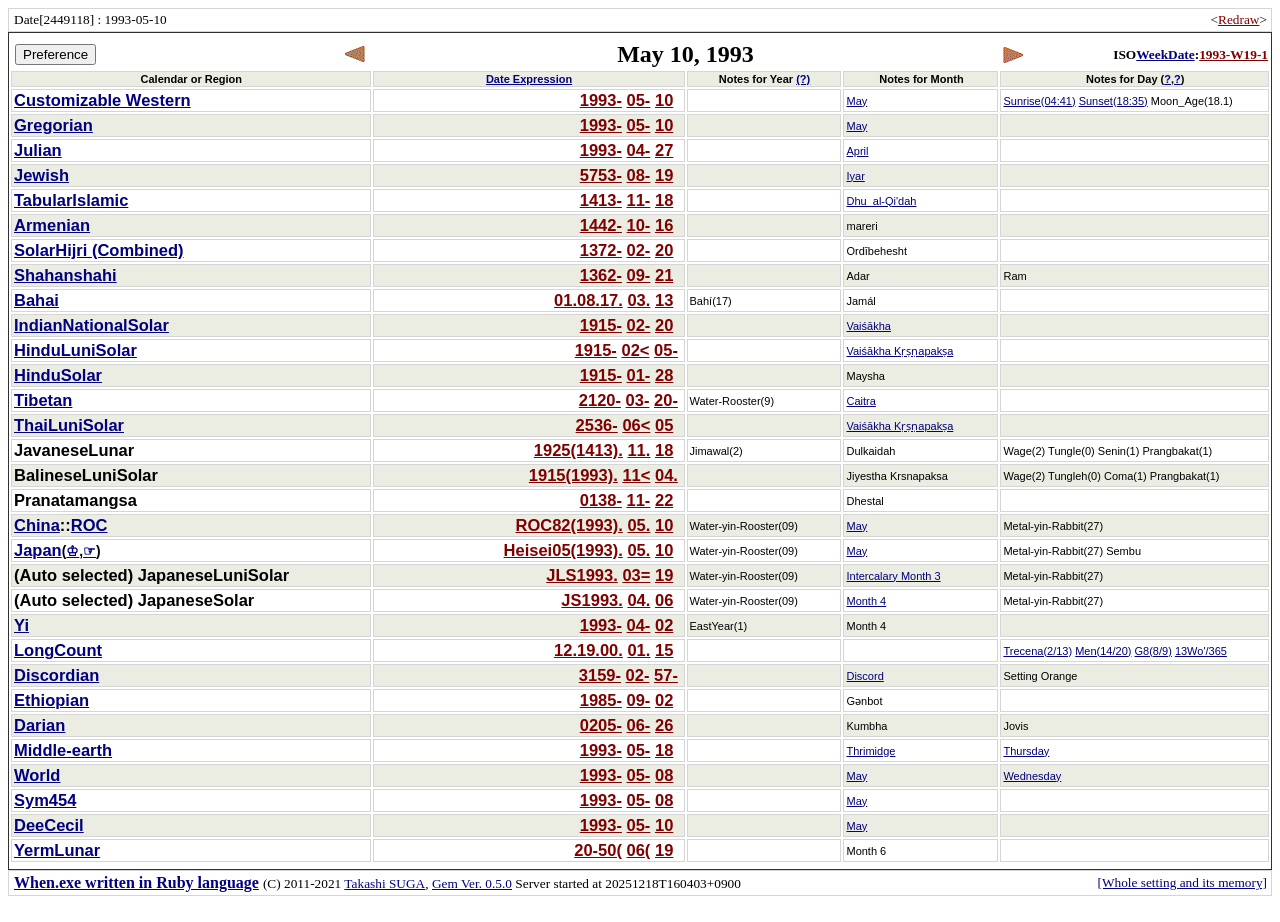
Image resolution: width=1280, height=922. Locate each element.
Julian (38, 150)
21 (664, 275)
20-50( (598, 850)
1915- (601, 325)
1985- (601, 700)
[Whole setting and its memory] (1182, 882)
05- (639, 100)
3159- (600, 675)
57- (666, 675)
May (856, 101)
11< (636, 475)
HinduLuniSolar (75, 350)
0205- (601, 725)
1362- (601, 275)
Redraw (1238, 19)
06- (639, 725)
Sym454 (45, 800)
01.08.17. (588, 300)
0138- (601, 500)
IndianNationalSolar (91, 325)
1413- (601, 200)
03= (636, 575)
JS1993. (591, 600)
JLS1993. (582, 575)
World (37, 775)
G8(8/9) (1153, 651)
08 (664, 775)
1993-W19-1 (1233, 54)
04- (639, 150)
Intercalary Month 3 (893, 576)
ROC (89, 525)
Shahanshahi (65, 275)
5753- (601, 175)
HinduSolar (58, 375)
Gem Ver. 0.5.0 (472, 883)
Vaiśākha (868, 326)
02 (664, 625)
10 (664, 100)
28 (664, 375)
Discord (864, 676)
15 (664, 650)
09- (639, 275)
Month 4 (866, 601)
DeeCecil (49, 825)
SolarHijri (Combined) (99, 250)
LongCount (58, 650)
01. (638, 650)
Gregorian (53, 125)
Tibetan (43, 400)
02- (639, 250)
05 (664, 425)
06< (636, 425)
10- (639, 225)
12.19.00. (588, 650)
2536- (597, 425)
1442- (601, 225)
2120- (600, 400)
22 (664, 500)
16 (664, 225)
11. (638, 450)
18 (664, 200)
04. (666, 475)
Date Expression (529, 79)
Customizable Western (102, 100)
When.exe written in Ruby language (136, 882)
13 (664, 300)
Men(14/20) (1103, 651)
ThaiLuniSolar (69, 425)
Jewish (41, 175)
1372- (601, 250)
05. (638, 525)
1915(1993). (573, 475)
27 (664, 150)
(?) (803, 79)
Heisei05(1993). (563, 550)
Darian (39, 725)
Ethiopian (51, 700)
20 (664, 250)
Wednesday (1032, 776)
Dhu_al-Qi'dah (881, 201)
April (857, 151)
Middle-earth (63, 750)
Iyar (855, 176)
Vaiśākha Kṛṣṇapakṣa (899, 351)
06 (664, 600)
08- (639, 175)
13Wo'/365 (1201, 651)
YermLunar (57, 850)
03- (638, 400)
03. (638, 300)
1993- (601, 100)
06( (639, 850)
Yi (21, 625)
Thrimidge (870, 751)
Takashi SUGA (384, 883)
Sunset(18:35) (1113, 101)
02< (635, 350)
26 (664, 725)
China (37, 525)
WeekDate (1165, 54)
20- (666, 400)
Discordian (56, 675)
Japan (38, 550)
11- (639, 200)
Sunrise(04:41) (1039, 101)
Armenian (52, 225)
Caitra (860, 401)
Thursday (1026, 751)
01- (639, 375)
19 (664, 175)
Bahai (36, 300)
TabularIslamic (71, 200)
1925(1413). (578, 450)
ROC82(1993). (569, 525)
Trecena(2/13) (1037, 651)
